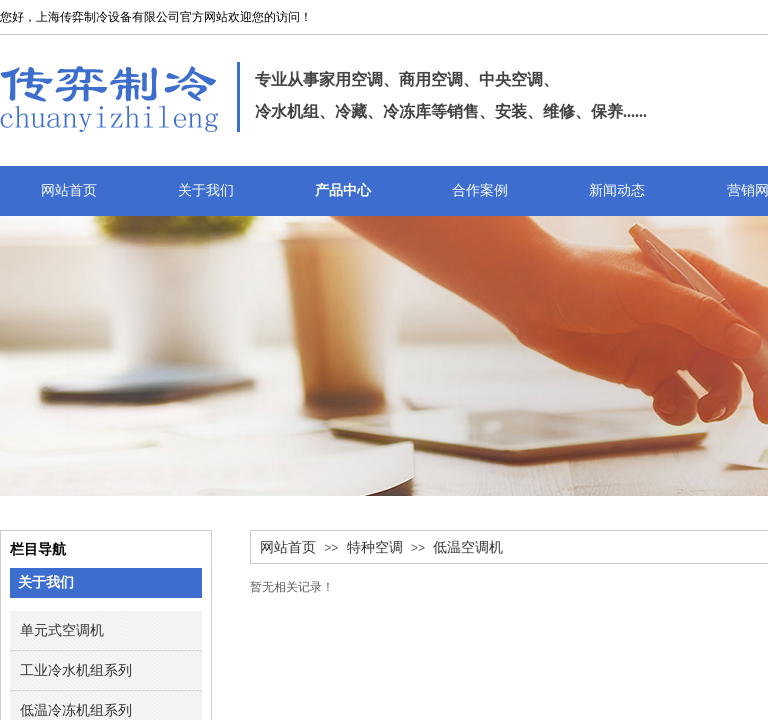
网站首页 (288, 547)
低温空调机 (468, 547)
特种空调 (375, 547)
